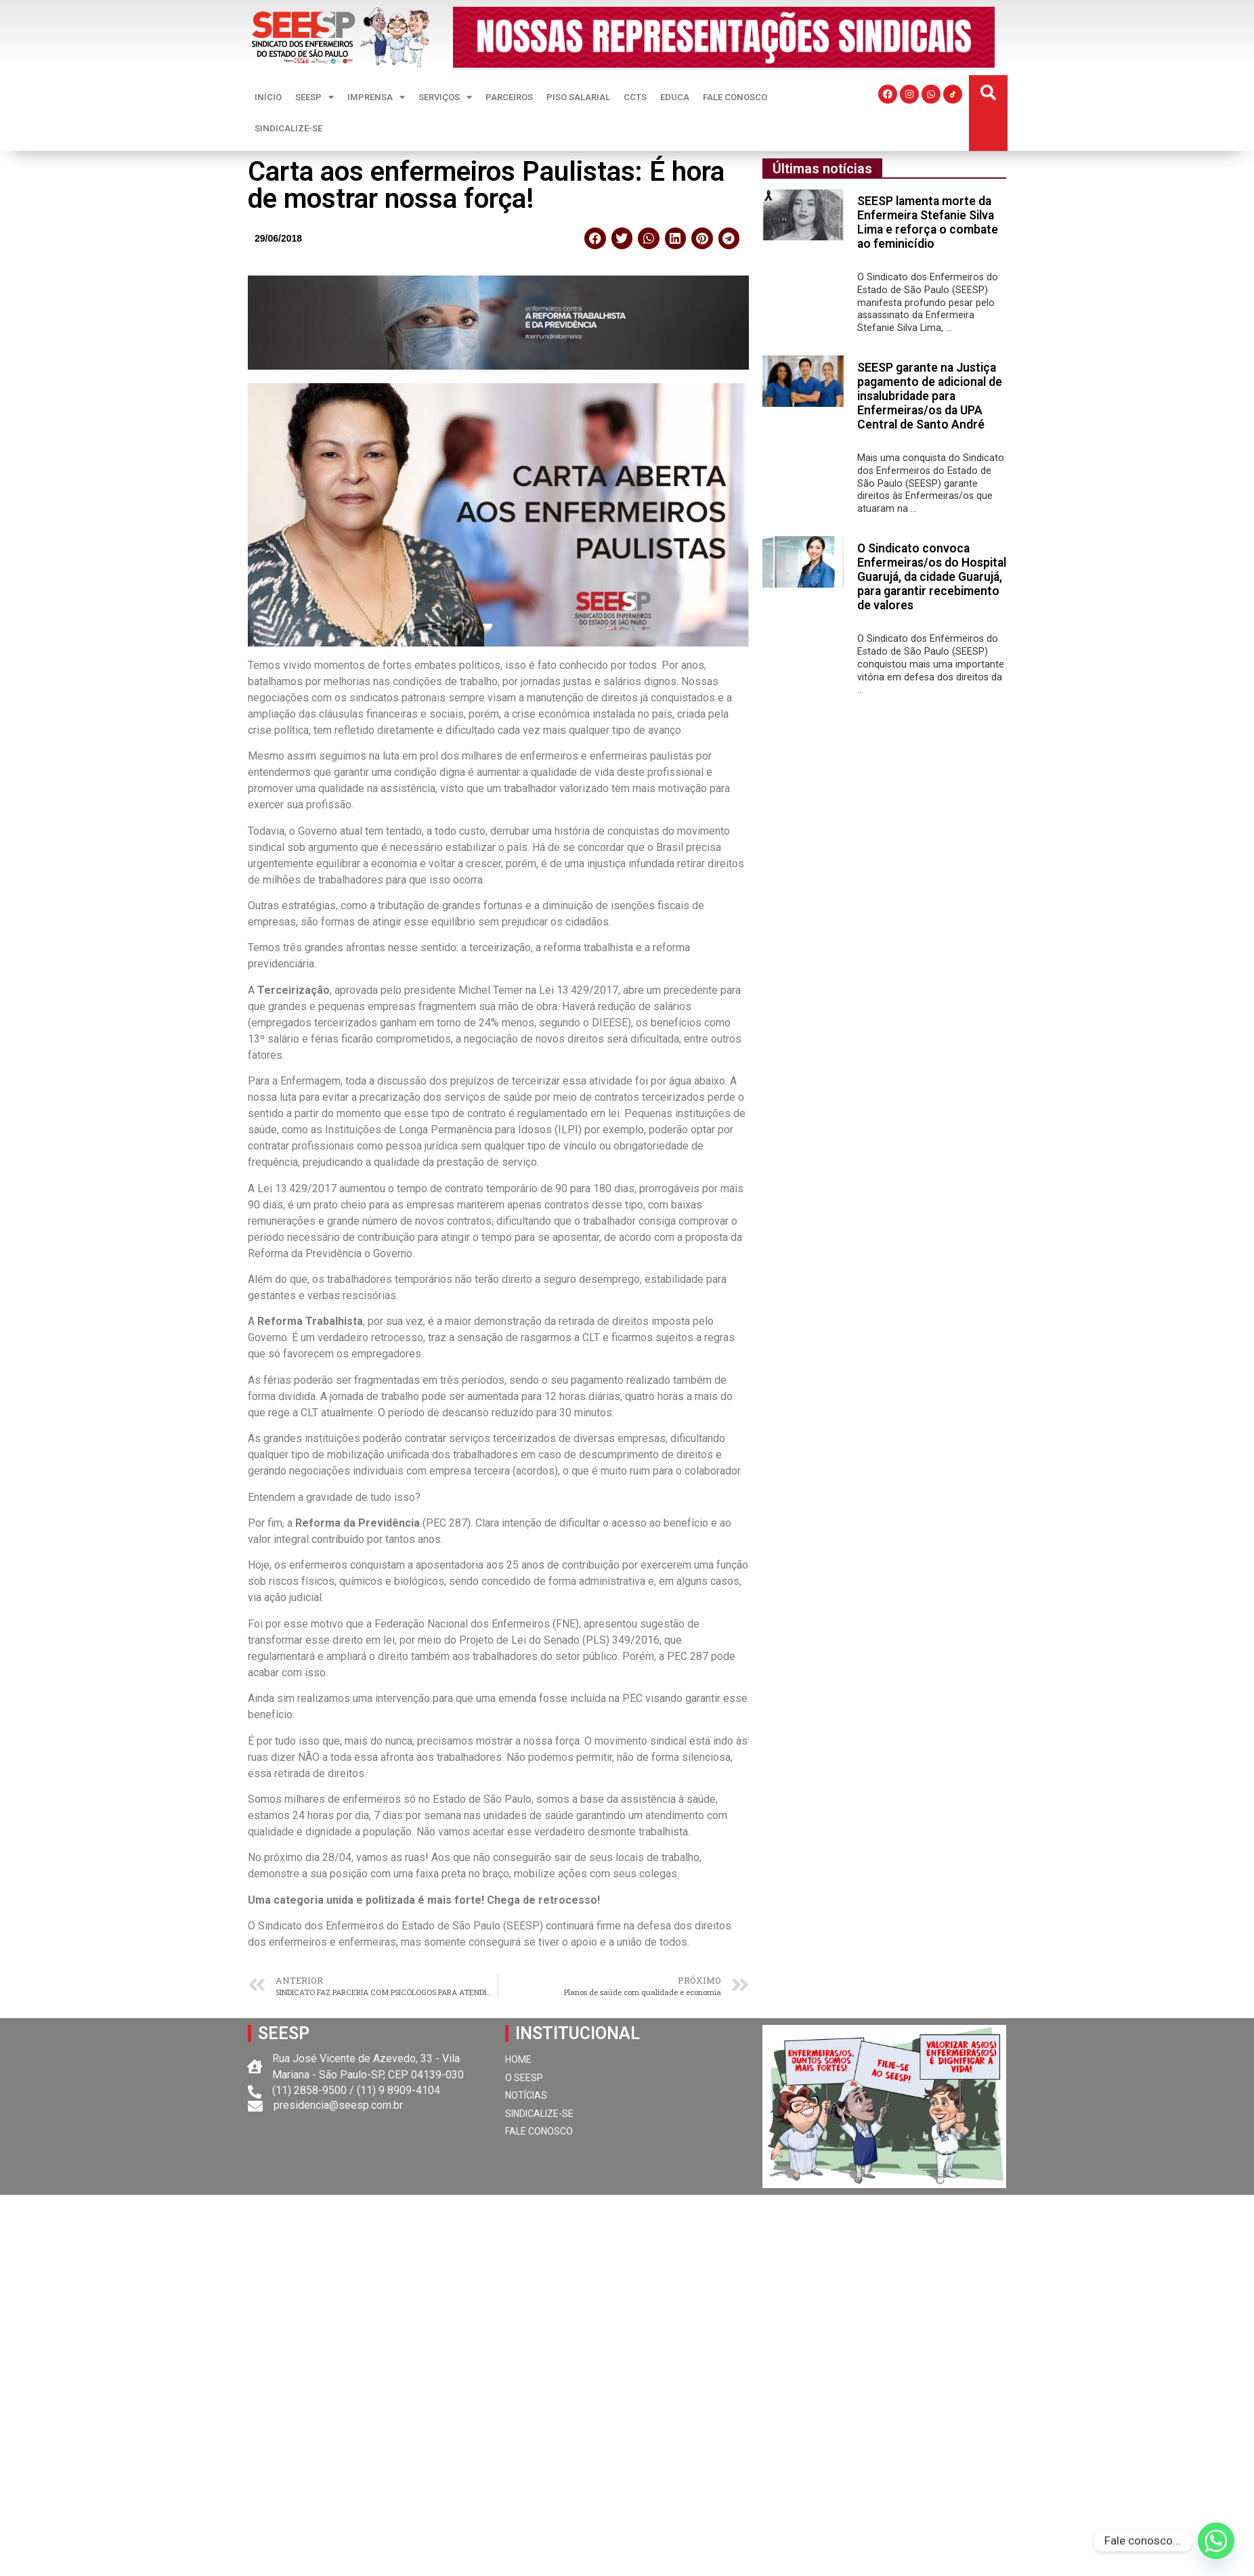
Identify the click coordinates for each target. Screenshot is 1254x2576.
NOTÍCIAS (526, 2095)
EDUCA (674, 97)
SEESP (314, 97)
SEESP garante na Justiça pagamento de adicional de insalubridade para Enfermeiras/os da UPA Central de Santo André (929, 396)
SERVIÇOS (445, 97)
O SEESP (524, 2077)
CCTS (635, 97)
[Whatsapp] (1216, 2541)
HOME (518, 2059)
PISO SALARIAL (578, 97)
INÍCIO (268, 97)
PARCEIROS (509, 97)
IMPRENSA (376, 97)
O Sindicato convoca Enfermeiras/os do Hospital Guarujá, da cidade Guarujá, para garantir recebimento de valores (931, 577)
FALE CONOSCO (735, 97)
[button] (988, 93)
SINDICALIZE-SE (288, 128)
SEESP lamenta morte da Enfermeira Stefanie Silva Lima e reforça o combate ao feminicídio (927, 222)
